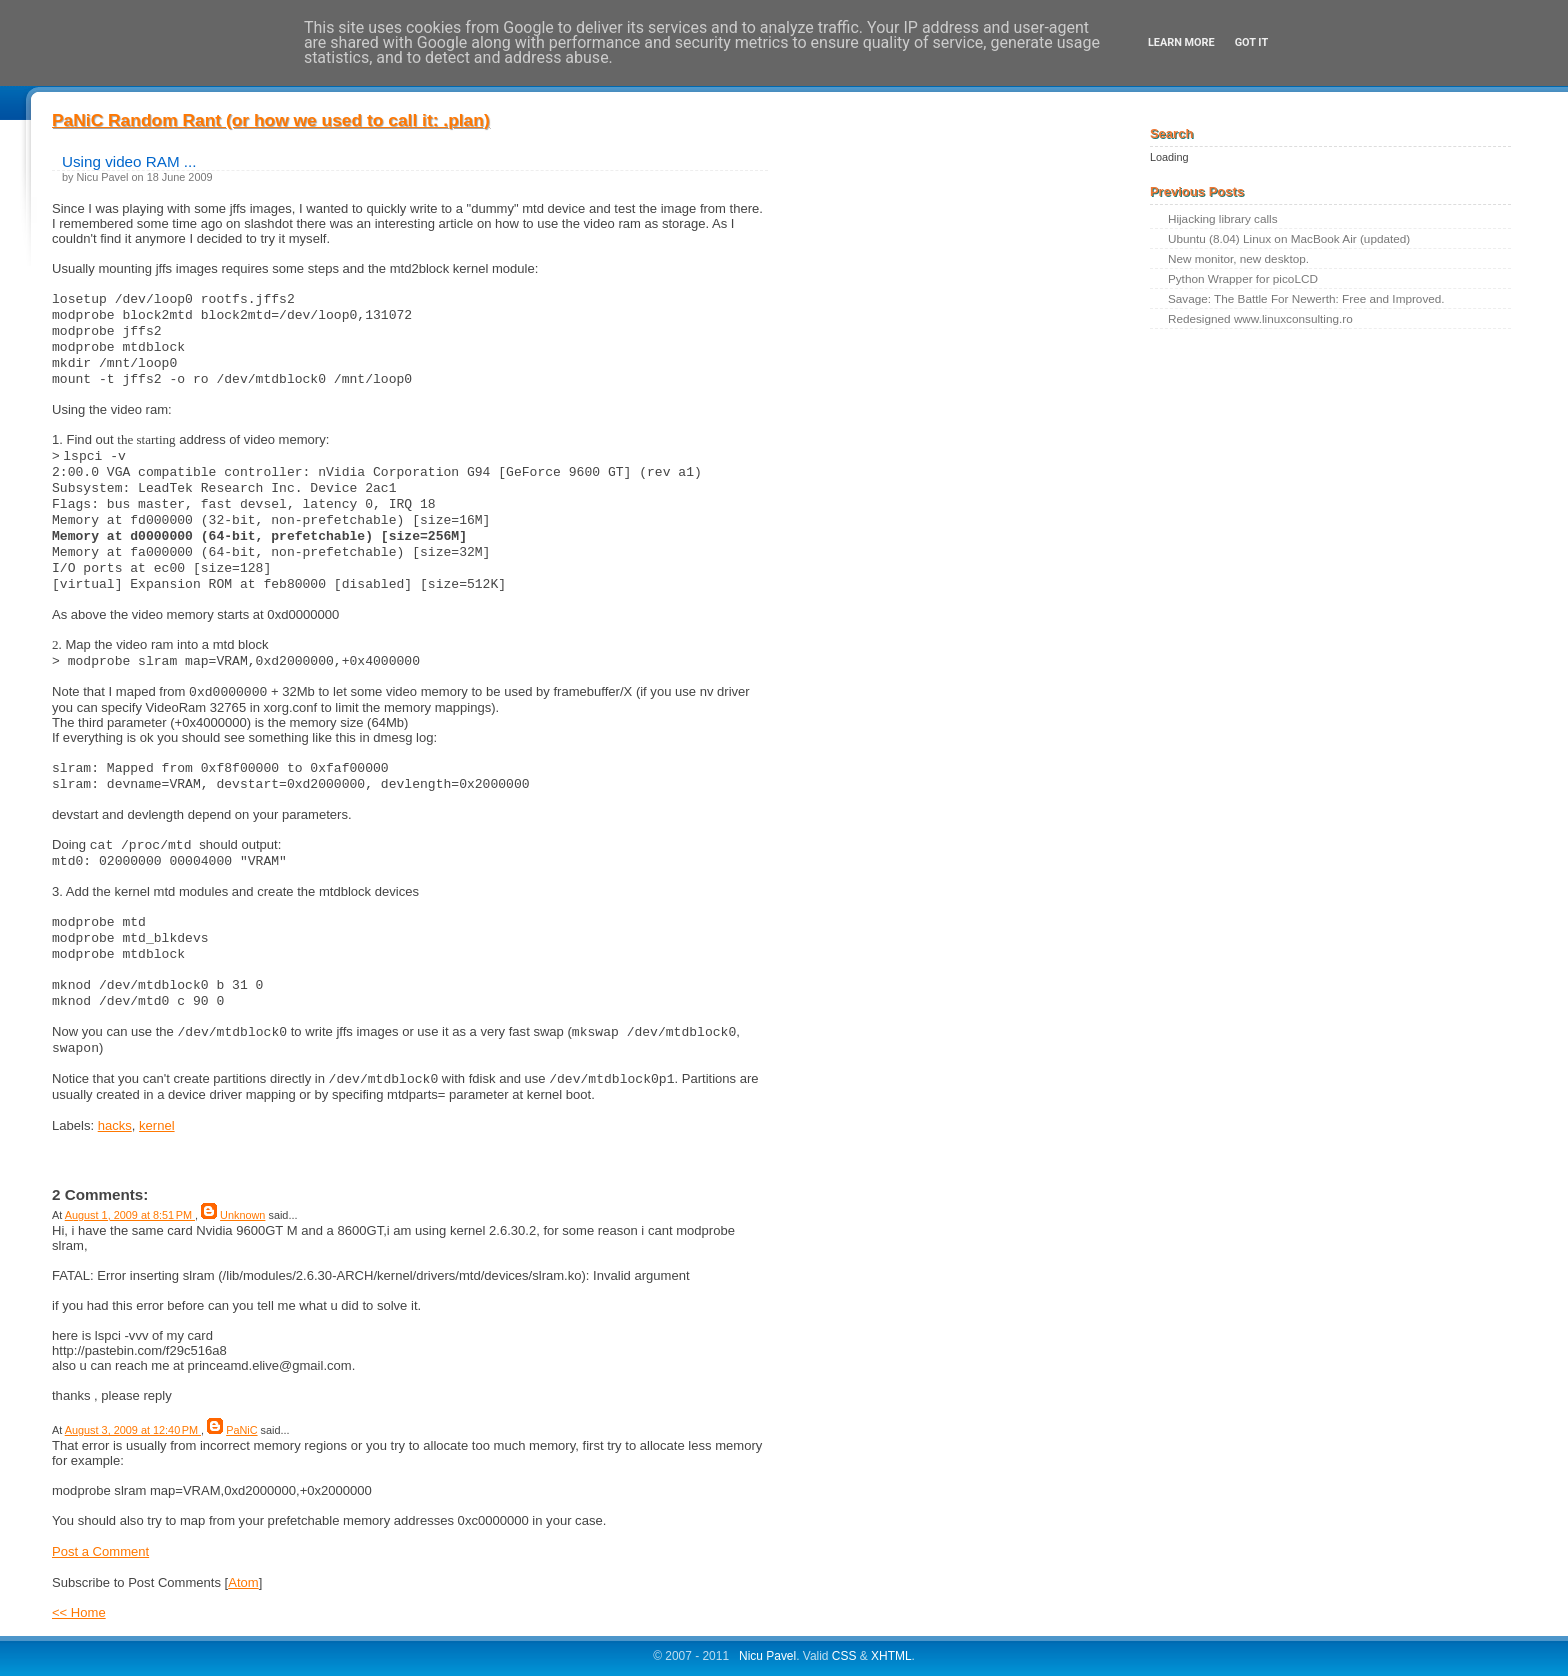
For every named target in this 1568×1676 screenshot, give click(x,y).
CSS (844, 1656)
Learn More (1181, 42)
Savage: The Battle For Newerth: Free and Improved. (1306, 298)
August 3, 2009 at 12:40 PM (133, 1430)
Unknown (242, 1215)
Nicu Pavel (767, 1656)
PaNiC (241, 1430)
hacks (115, 1125)
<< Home (79, 1612)
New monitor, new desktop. (1238, 258)
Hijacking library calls (1223, 218)
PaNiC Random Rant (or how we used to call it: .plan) (271, 120)
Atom (243, 1582)
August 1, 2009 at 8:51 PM (130, 1215)
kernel (157, 1125)
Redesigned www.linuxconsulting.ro (1260, 318)
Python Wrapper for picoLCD (1243, 278)
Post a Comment (100, 1551)
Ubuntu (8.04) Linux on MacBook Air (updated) (1289, 238)
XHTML (891, 1656)
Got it (1251, 42)
